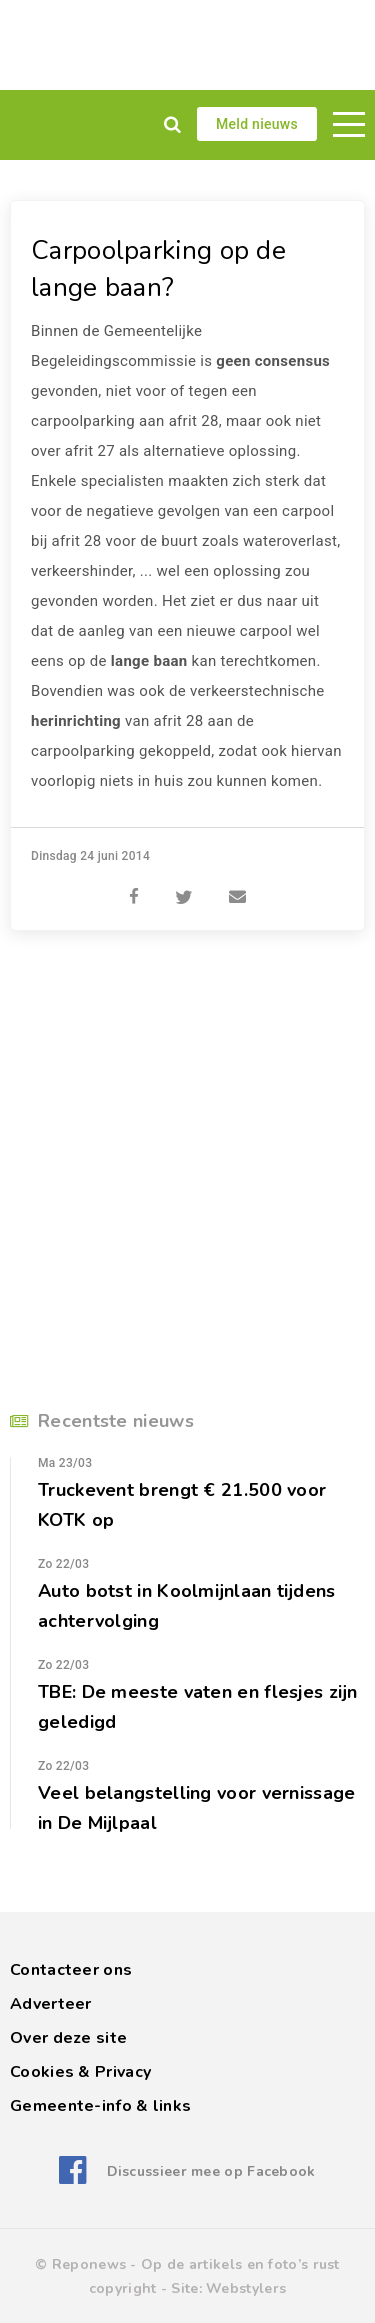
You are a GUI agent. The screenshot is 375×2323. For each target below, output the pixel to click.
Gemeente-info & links (100, 2106)
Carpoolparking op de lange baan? (158, 269)
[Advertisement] (187, 45)
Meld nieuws (257, 124)
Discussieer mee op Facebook (211, 2171)
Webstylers (246, 2288)
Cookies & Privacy (80, 2072)
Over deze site (68, 2038)
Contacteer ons (71, 1970)
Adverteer (51, 2004)
